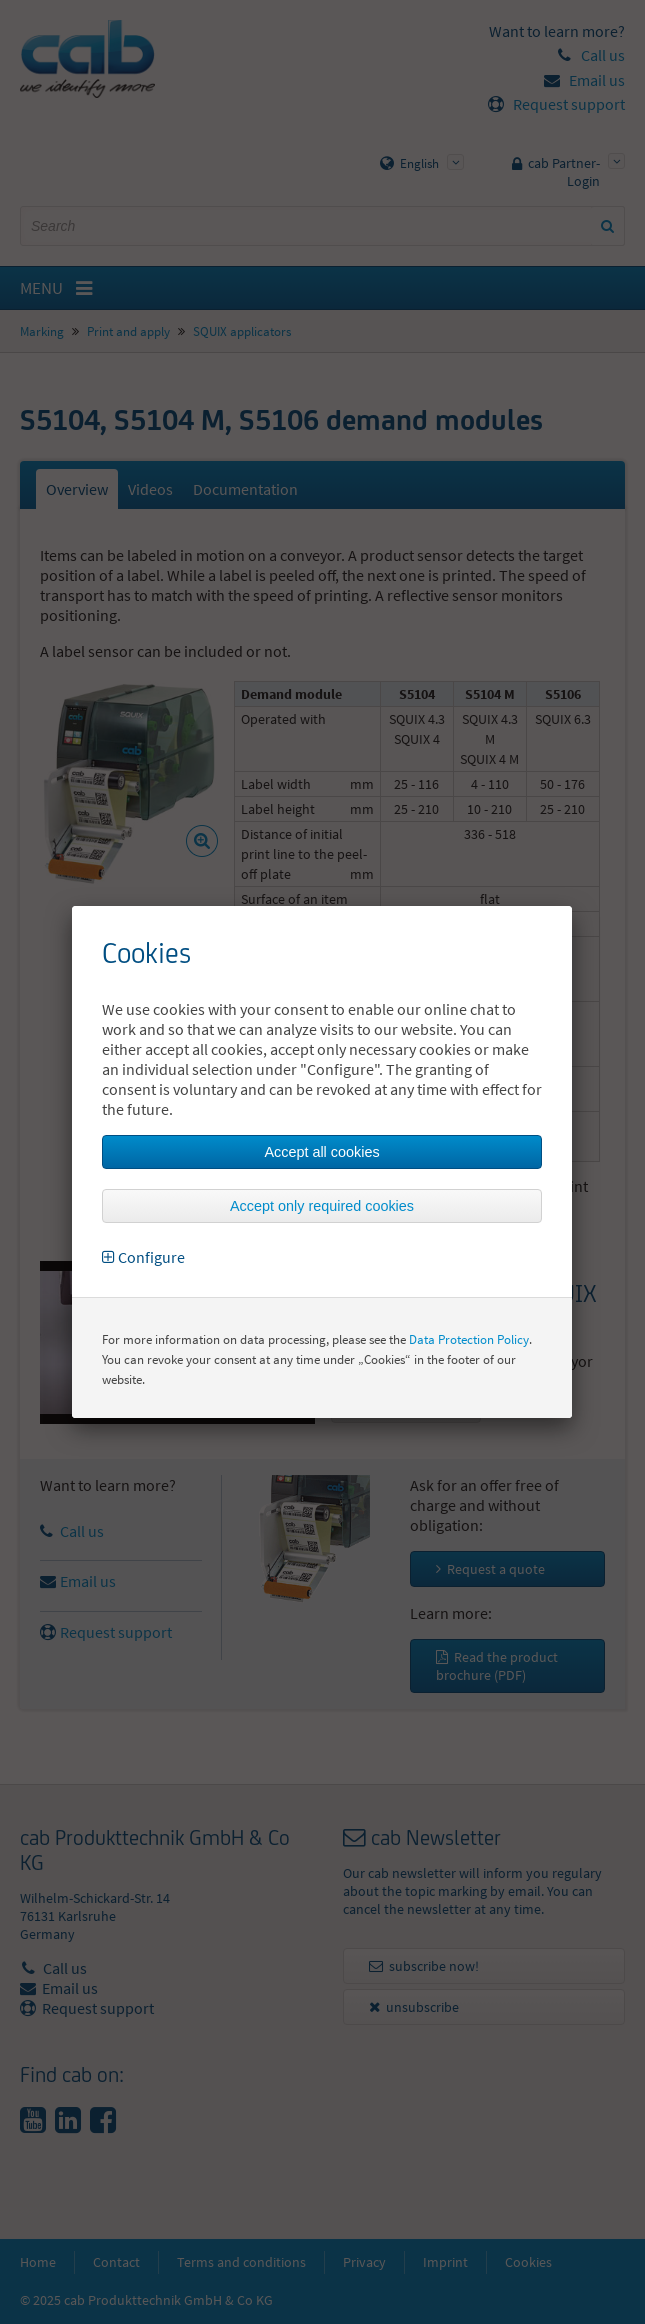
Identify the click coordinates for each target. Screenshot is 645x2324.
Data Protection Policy (469, 1339)
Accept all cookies (321, 1152)
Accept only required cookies (322, 1206)
